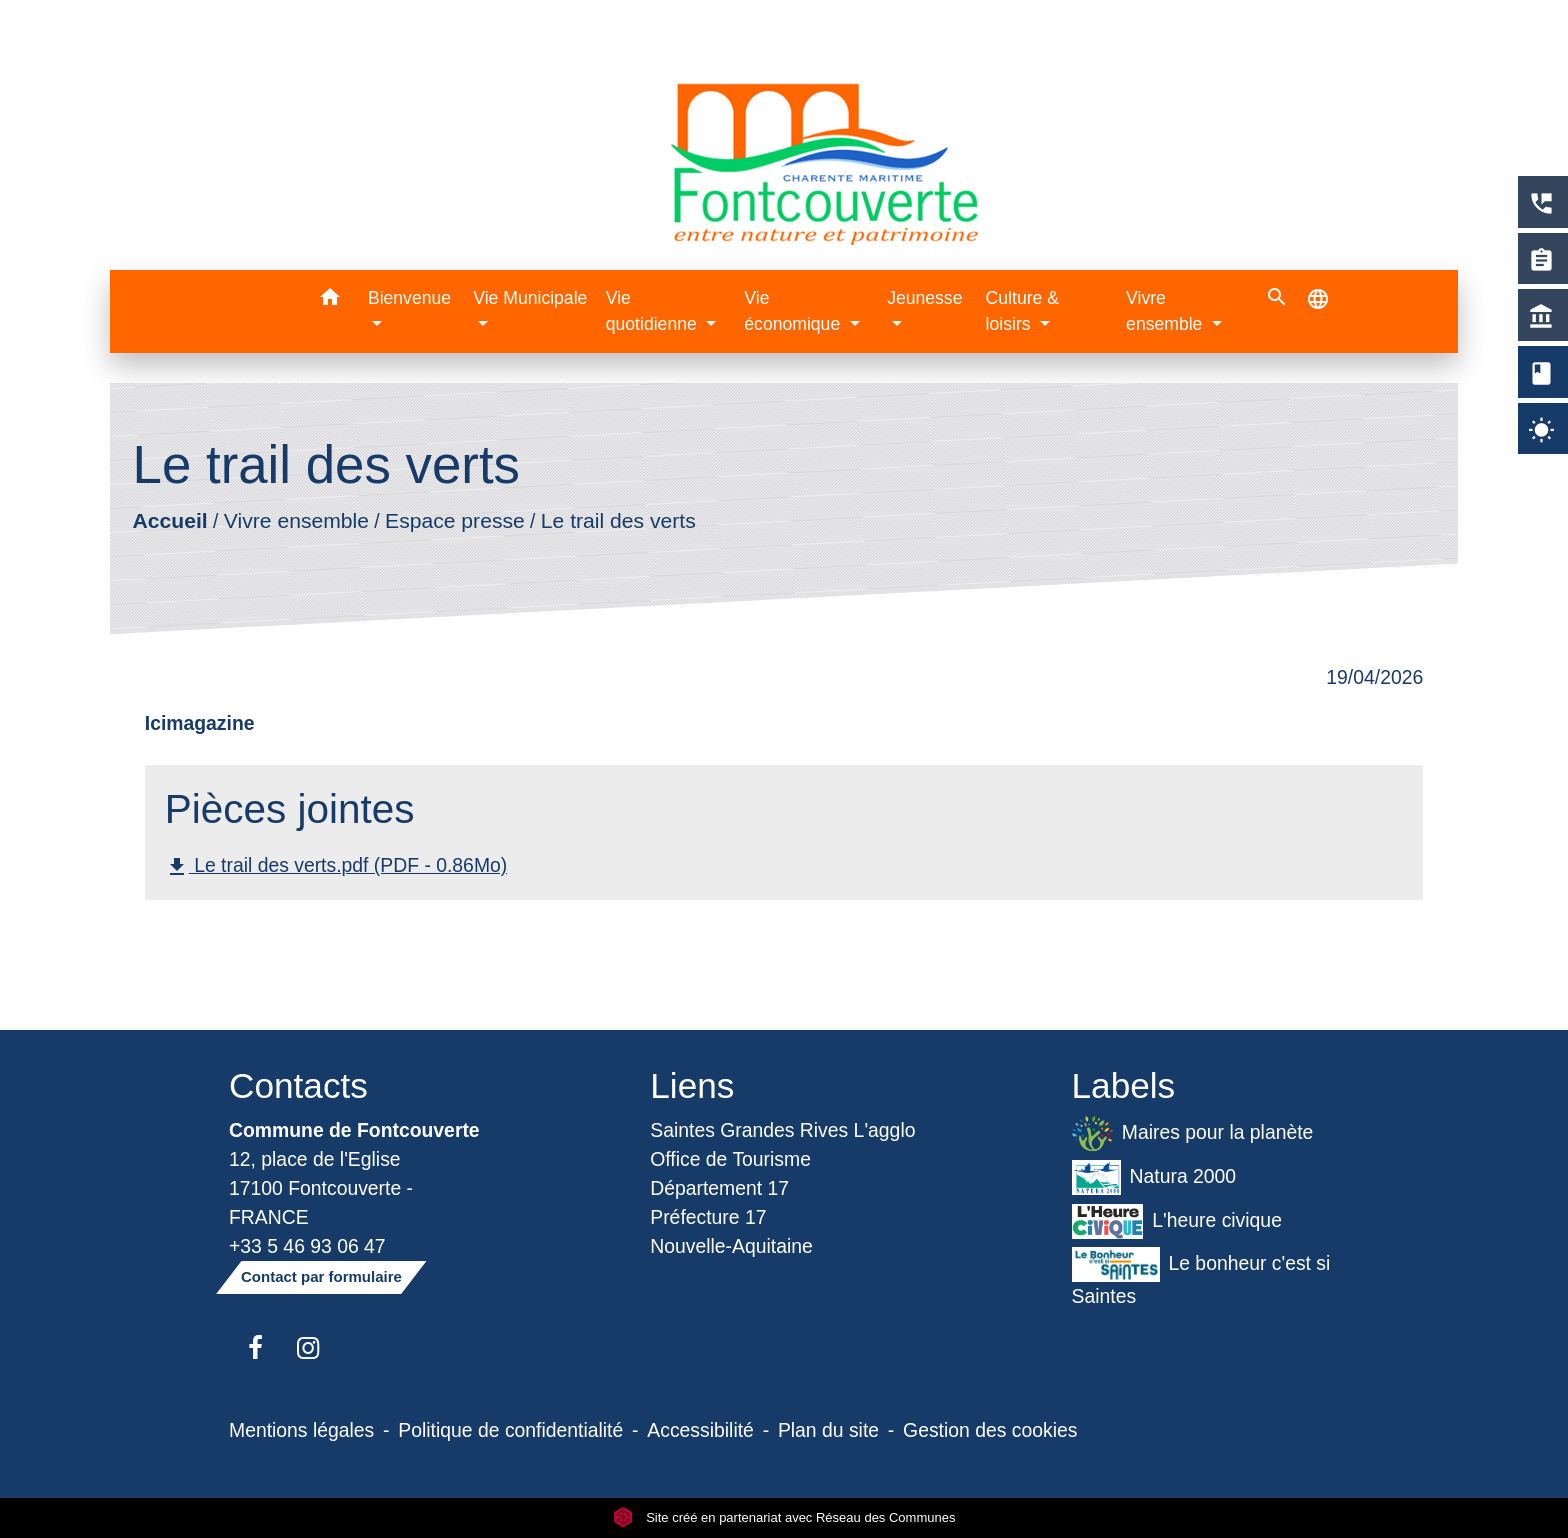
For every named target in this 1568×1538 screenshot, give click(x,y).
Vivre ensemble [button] (1166, 311)
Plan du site (828, 1430)
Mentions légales (301, 1430)
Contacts (298, 1085)
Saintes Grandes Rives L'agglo (782, 1130)
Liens (692, 1085)
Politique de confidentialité (510, 1430)
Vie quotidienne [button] (654, 311)
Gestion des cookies (990, 1430)
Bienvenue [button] (409, 298)
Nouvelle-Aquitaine (731, 1246)
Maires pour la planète (1193, 1133)
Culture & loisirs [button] (1022, 311)
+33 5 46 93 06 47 (307, 1246)
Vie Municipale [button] (530, 298)
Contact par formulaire (321, 1276)
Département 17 (719, 1188)
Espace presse (455, 520)
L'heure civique (1177, 1221)
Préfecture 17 (708, 1217)
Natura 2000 (1154, 1177)
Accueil (169, 520)
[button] (329, 300)
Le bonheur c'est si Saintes (1201, 1277)
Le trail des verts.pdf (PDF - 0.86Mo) (336, 866)
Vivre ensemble (296, 520)
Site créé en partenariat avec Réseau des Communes (784, 1517)
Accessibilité (700, 1430)
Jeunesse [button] (924, 298)
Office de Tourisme (730, 1159)
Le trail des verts (618, 520)
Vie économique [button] (794, 311)
